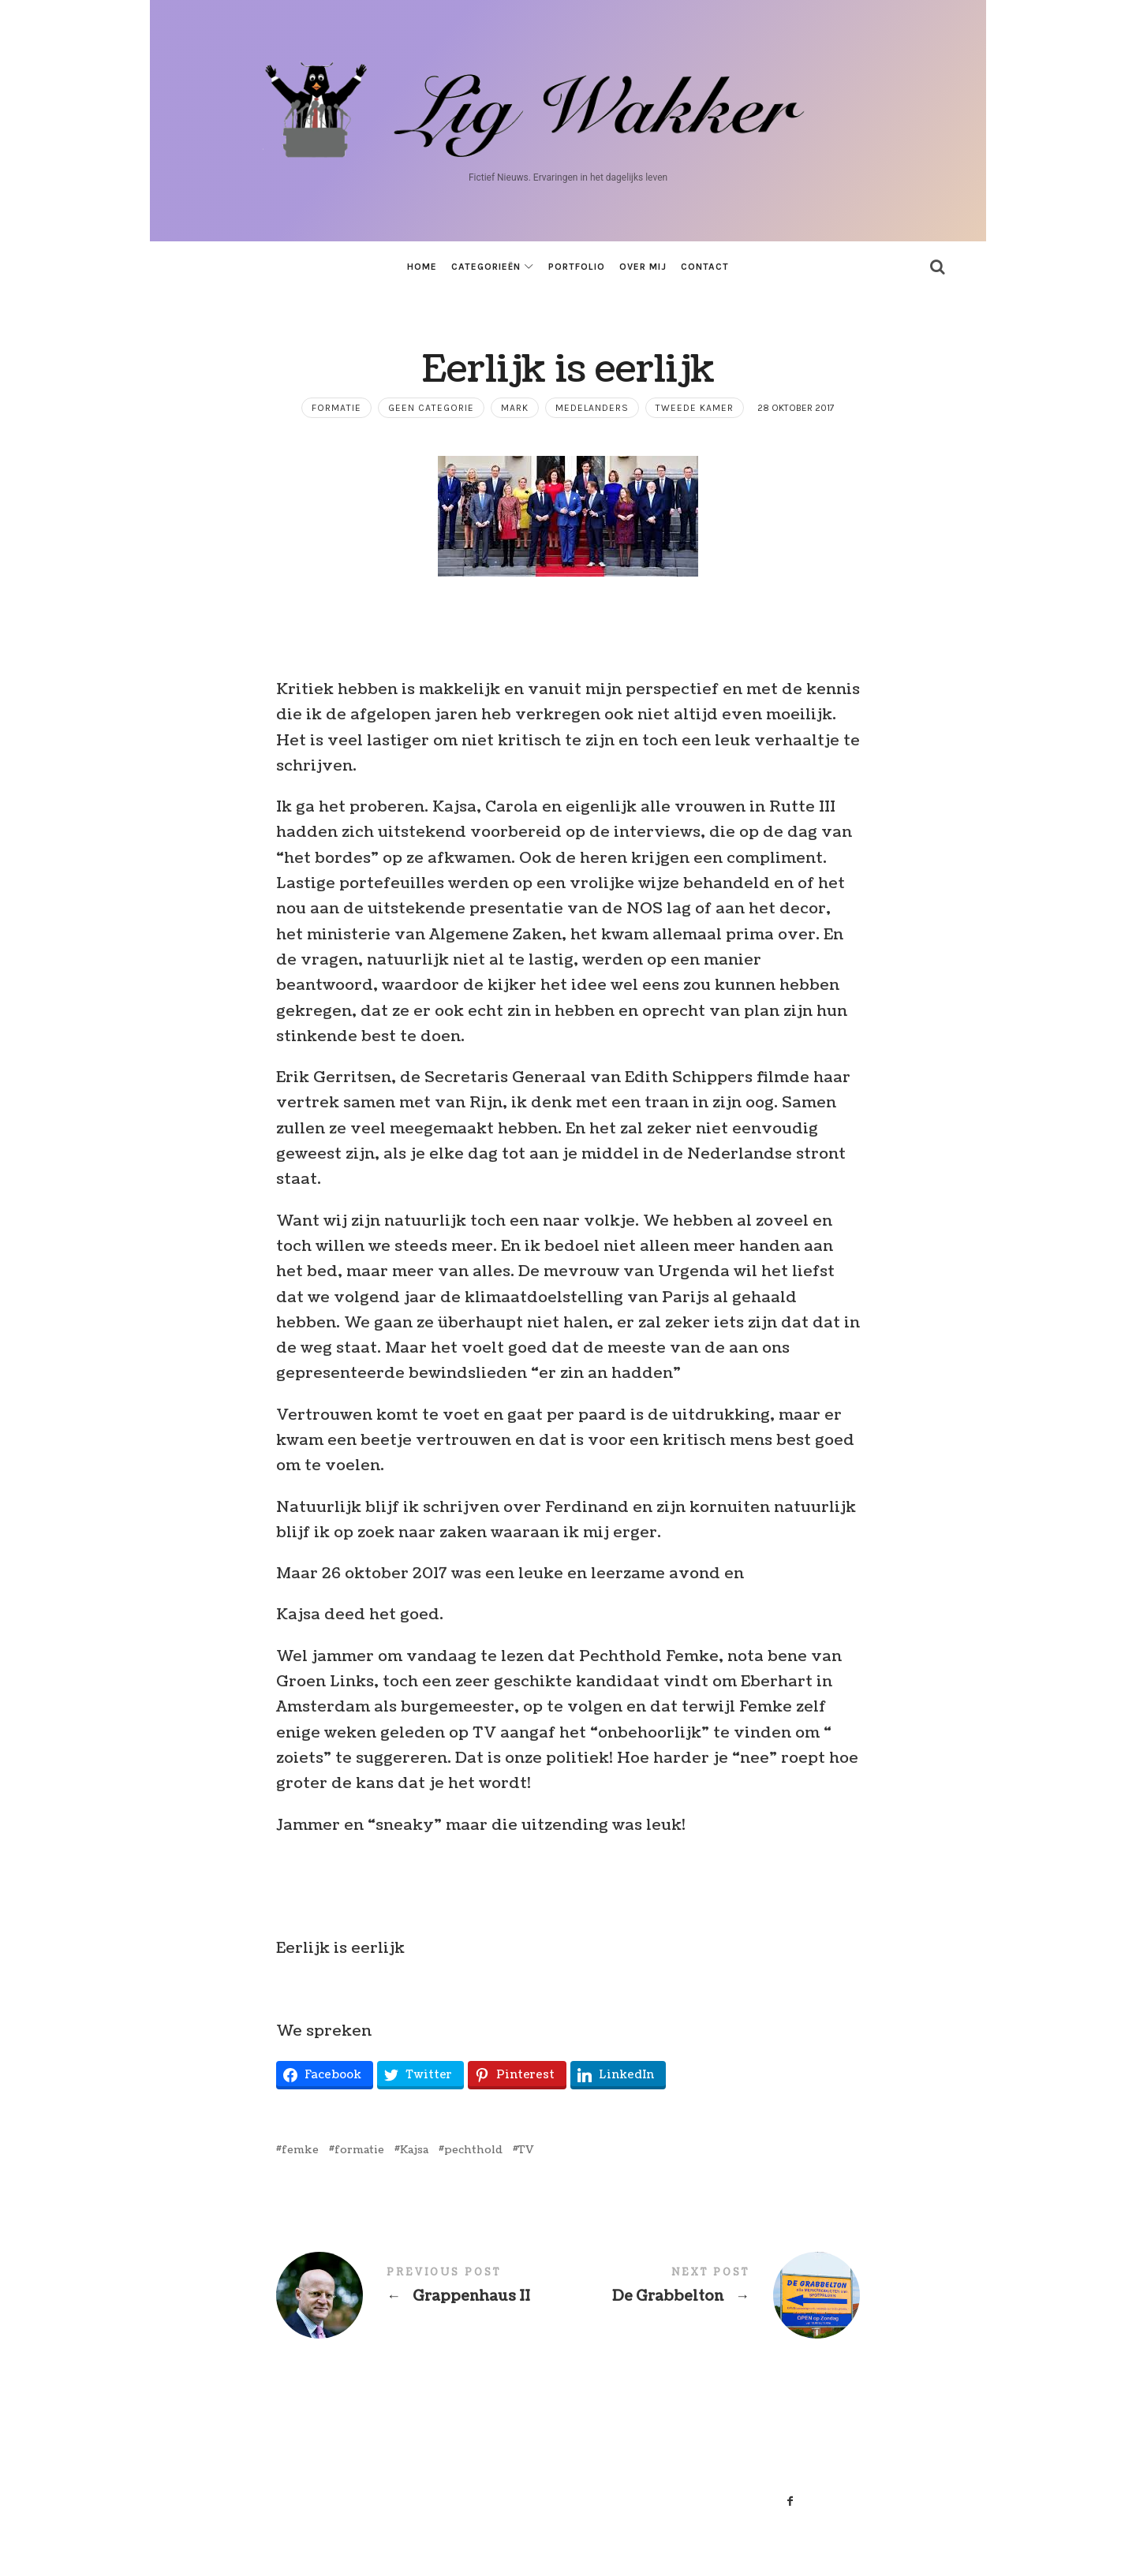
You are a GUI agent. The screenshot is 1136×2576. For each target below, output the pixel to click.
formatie (336, 407)
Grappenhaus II (422, 2295)
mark (515, 407)
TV (526, 2150)
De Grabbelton (714, 2295)
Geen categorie (431, 407)
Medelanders (592, 407)
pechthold (473, 2150)
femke (300, 2150)
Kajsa (414, 2150)
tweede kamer (695, 407)
